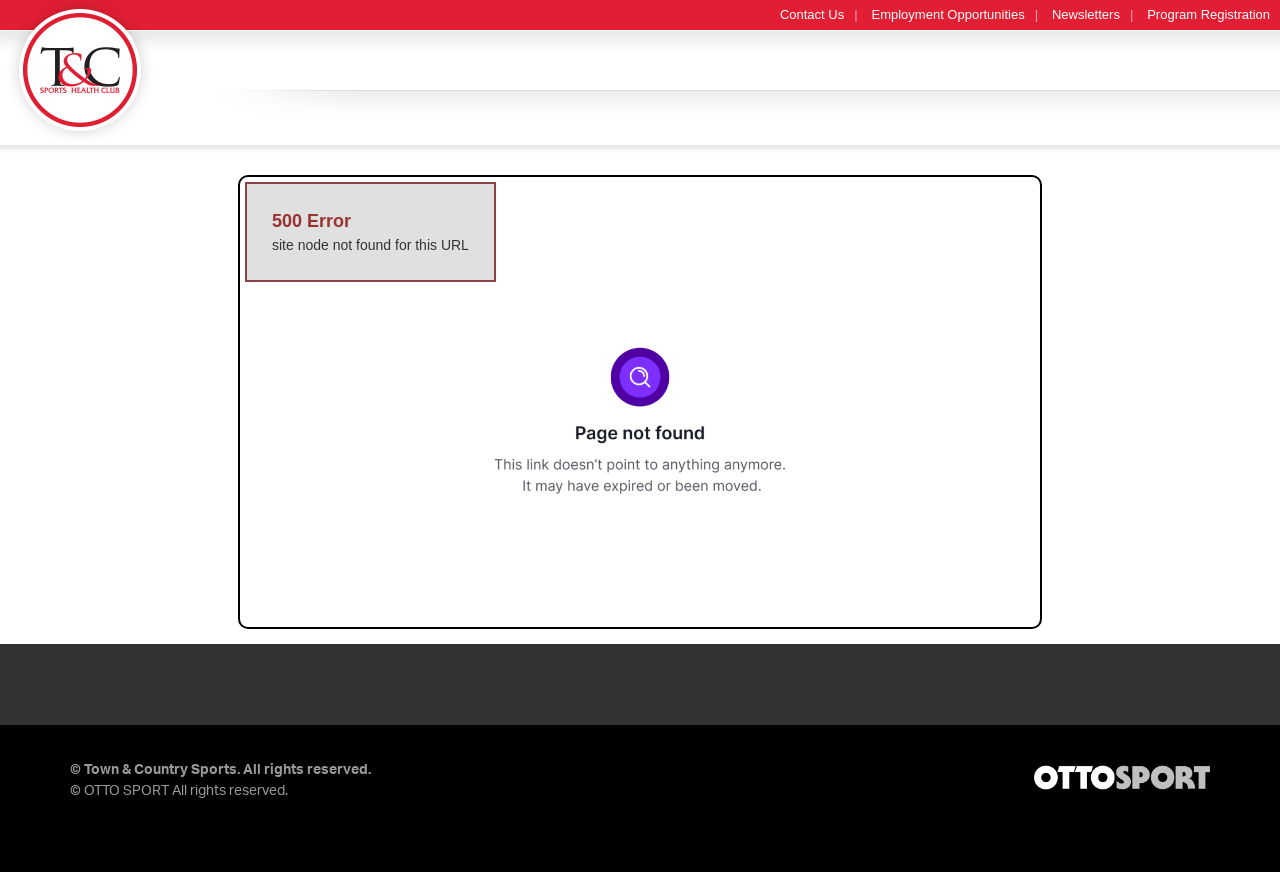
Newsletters (1086, 14)
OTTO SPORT (126, 791)
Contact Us (812, 14)
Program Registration (1208, 14)
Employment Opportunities (948, 14)
